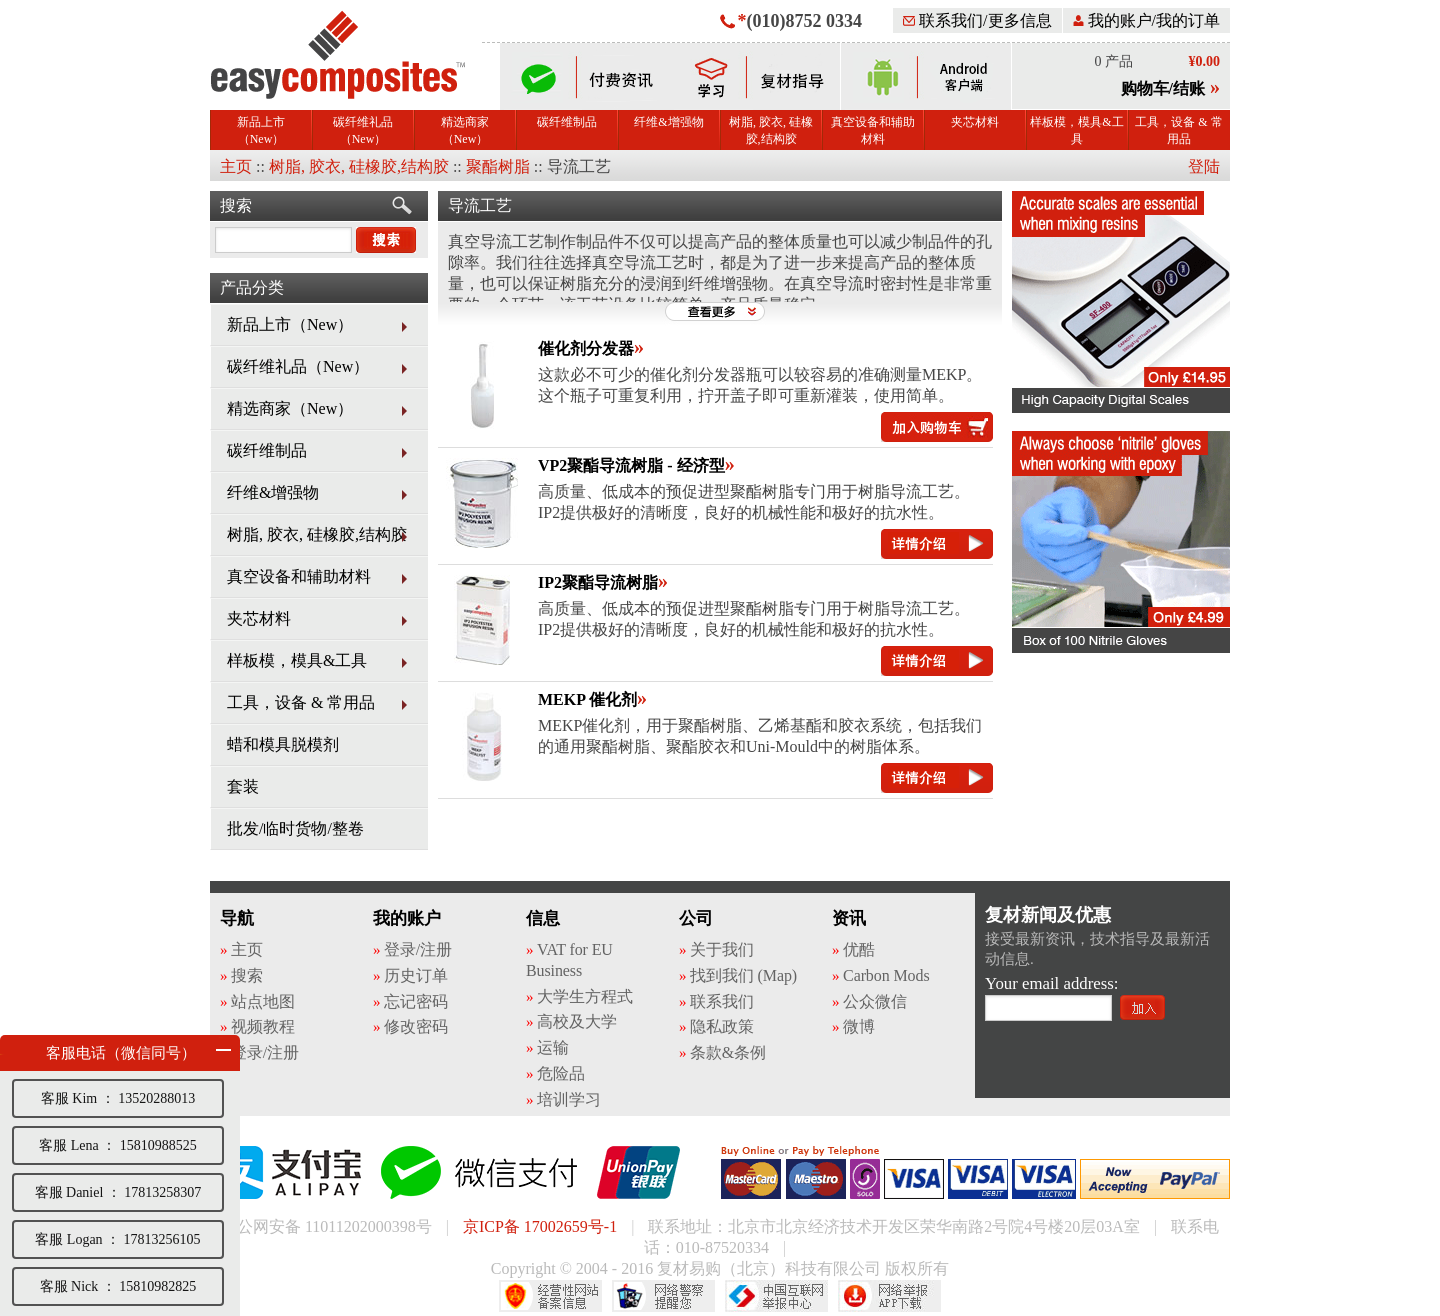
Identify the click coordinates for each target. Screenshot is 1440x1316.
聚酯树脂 (498, 166)
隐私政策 (722, 1026)
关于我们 (722, 949)
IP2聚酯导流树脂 (598, 582)
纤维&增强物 (668, 122)
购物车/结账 (1163, 88)
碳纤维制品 (567, 122)
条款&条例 (728, 1052)
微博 (859, 1026)
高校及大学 (577, 1021)
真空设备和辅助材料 (873, 130)
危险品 (561, 1073)
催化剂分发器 (586, 348)
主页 (236, 166)
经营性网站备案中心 (550, 1296)
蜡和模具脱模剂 (283, 744)
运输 (553, 1047)
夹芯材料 (975, 122)
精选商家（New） (465, 130)
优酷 (859, 949)
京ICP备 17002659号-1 (540, 1226)
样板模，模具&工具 (1076, 130)
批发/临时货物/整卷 (295, 828)
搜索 (236, 205)
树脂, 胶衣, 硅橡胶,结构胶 (771, 130)
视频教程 (263, 1026)
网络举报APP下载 (889, 1296)
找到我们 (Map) (743, 975)
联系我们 (722, 1001)
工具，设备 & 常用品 (1178, 130)
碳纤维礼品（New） (363, 130)
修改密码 (416, 1026)
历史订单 (416, 975)
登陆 (1204, 166)
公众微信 (875, 1001)
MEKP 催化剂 (587, 699)
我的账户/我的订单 (1146, 20)
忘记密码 (416, 1001)
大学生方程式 (584, 996)
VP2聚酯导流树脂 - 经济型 (631, 465)
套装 (243, 786)
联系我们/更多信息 (977, 20)
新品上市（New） (261, 130)
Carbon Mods (886, 975)
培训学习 (569, 1099)
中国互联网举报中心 (776, 1296)
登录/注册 (265, 1052)
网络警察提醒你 (663, 1296)
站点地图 (263, 1001)
